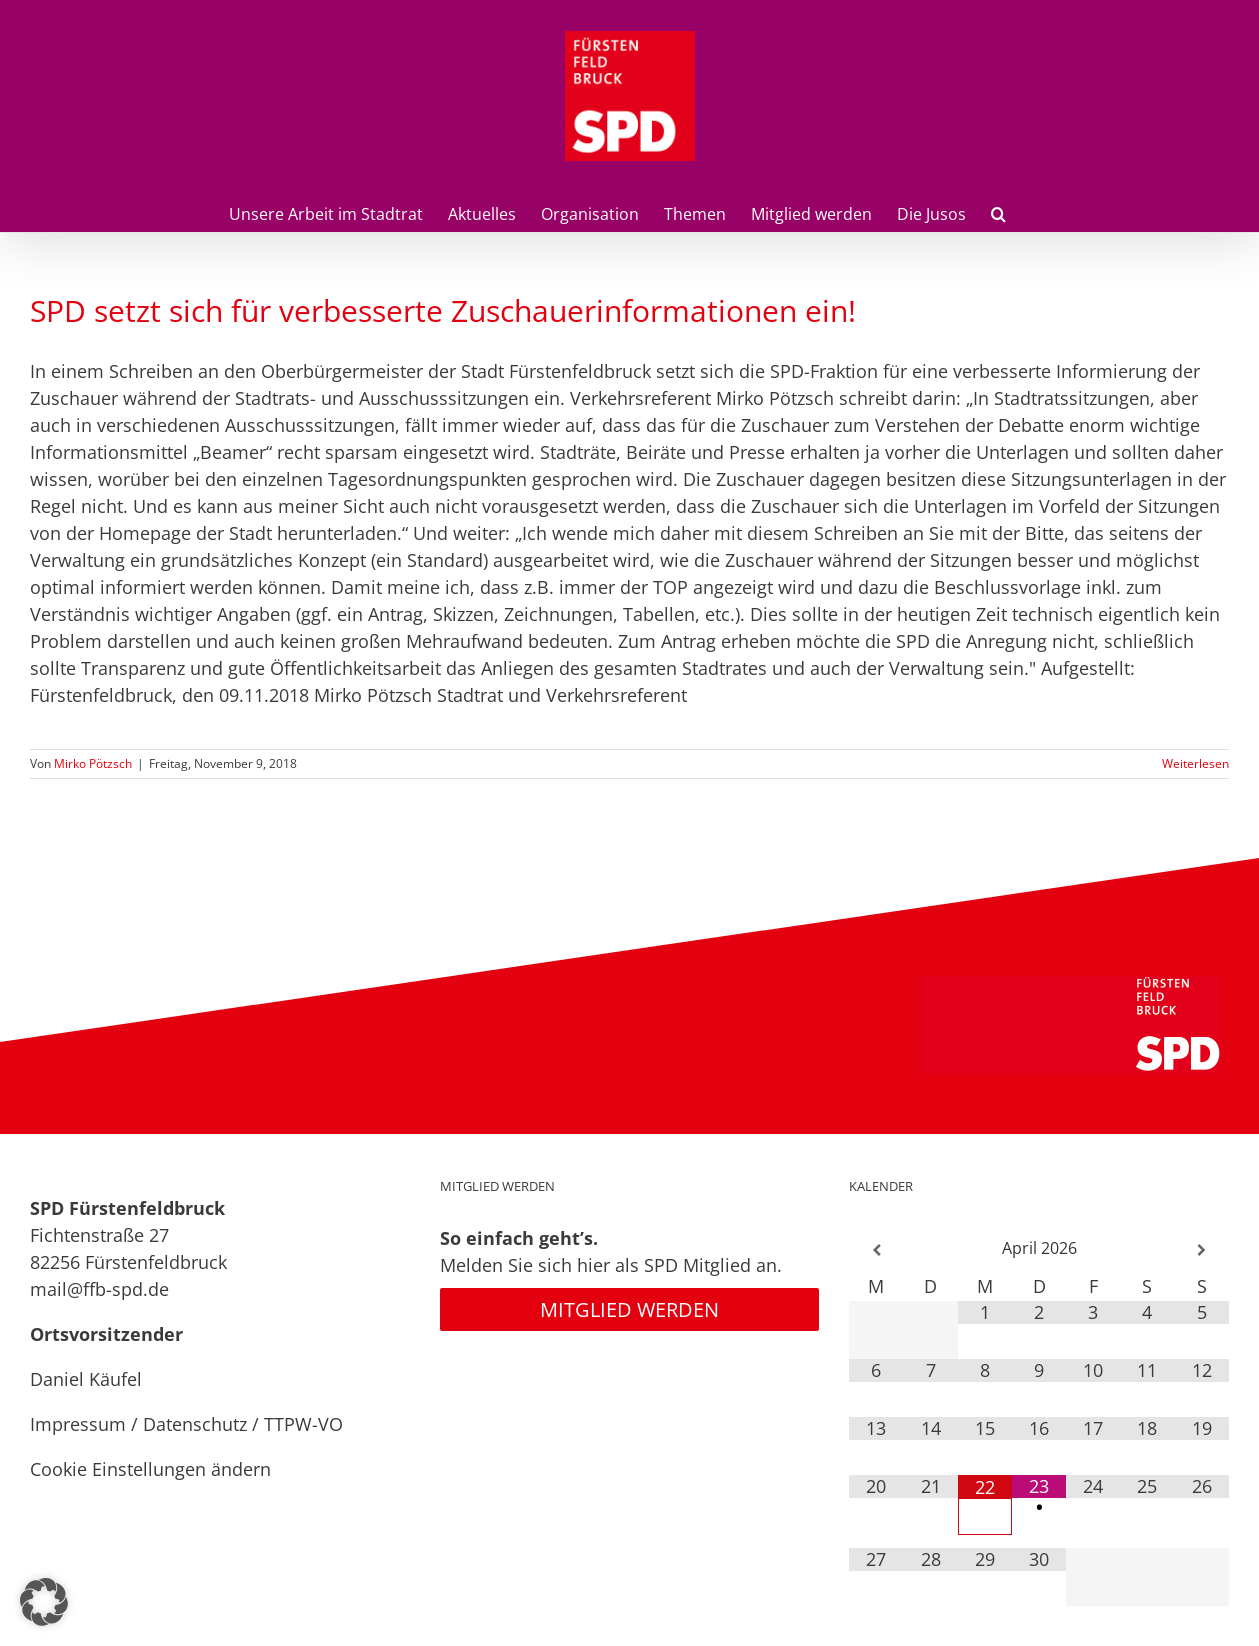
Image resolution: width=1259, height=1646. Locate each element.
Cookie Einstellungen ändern (150, 1469)
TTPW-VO (303, 1424)
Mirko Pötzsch (93, 763)
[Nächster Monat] (1202, 1250)
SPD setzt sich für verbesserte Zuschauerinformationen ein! (443, 310)
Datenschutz (195, 1424)
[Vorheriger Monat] (876, 1250)
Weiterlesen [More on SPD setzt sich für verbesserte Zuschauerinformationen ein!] (1195, 763)
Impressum (78, 1424)
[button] (998, 212)
